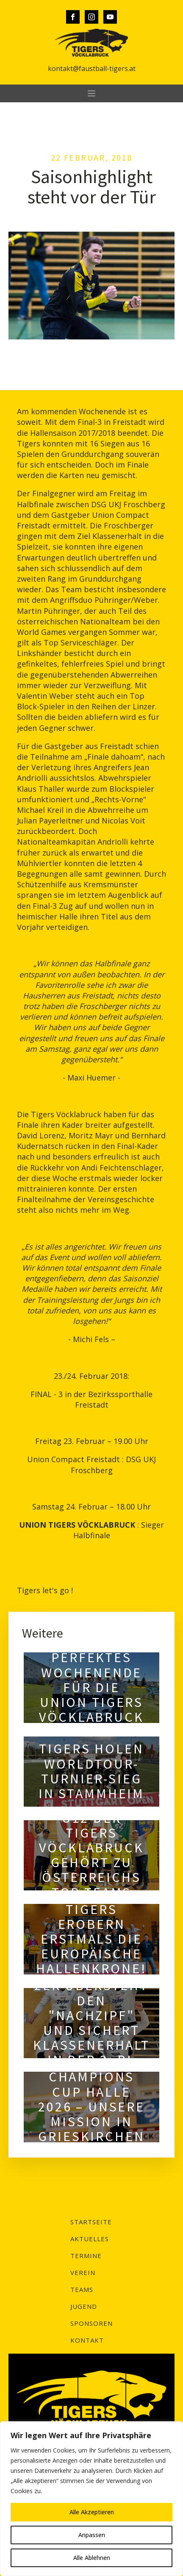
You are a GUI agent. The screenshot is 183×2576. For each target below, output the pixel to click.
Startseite (91, 2222)
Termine (86, 2255)
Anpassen (91, 2535)
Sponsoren (91, 2323)
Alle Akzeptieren (91, 2512)
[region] (91, 2498)
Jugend (83, 2306)
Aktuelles (89, 2238)
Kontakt (87, 2340)
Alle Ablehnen (91, 2558)
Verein (82, 2272)
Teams (81, 2289)
